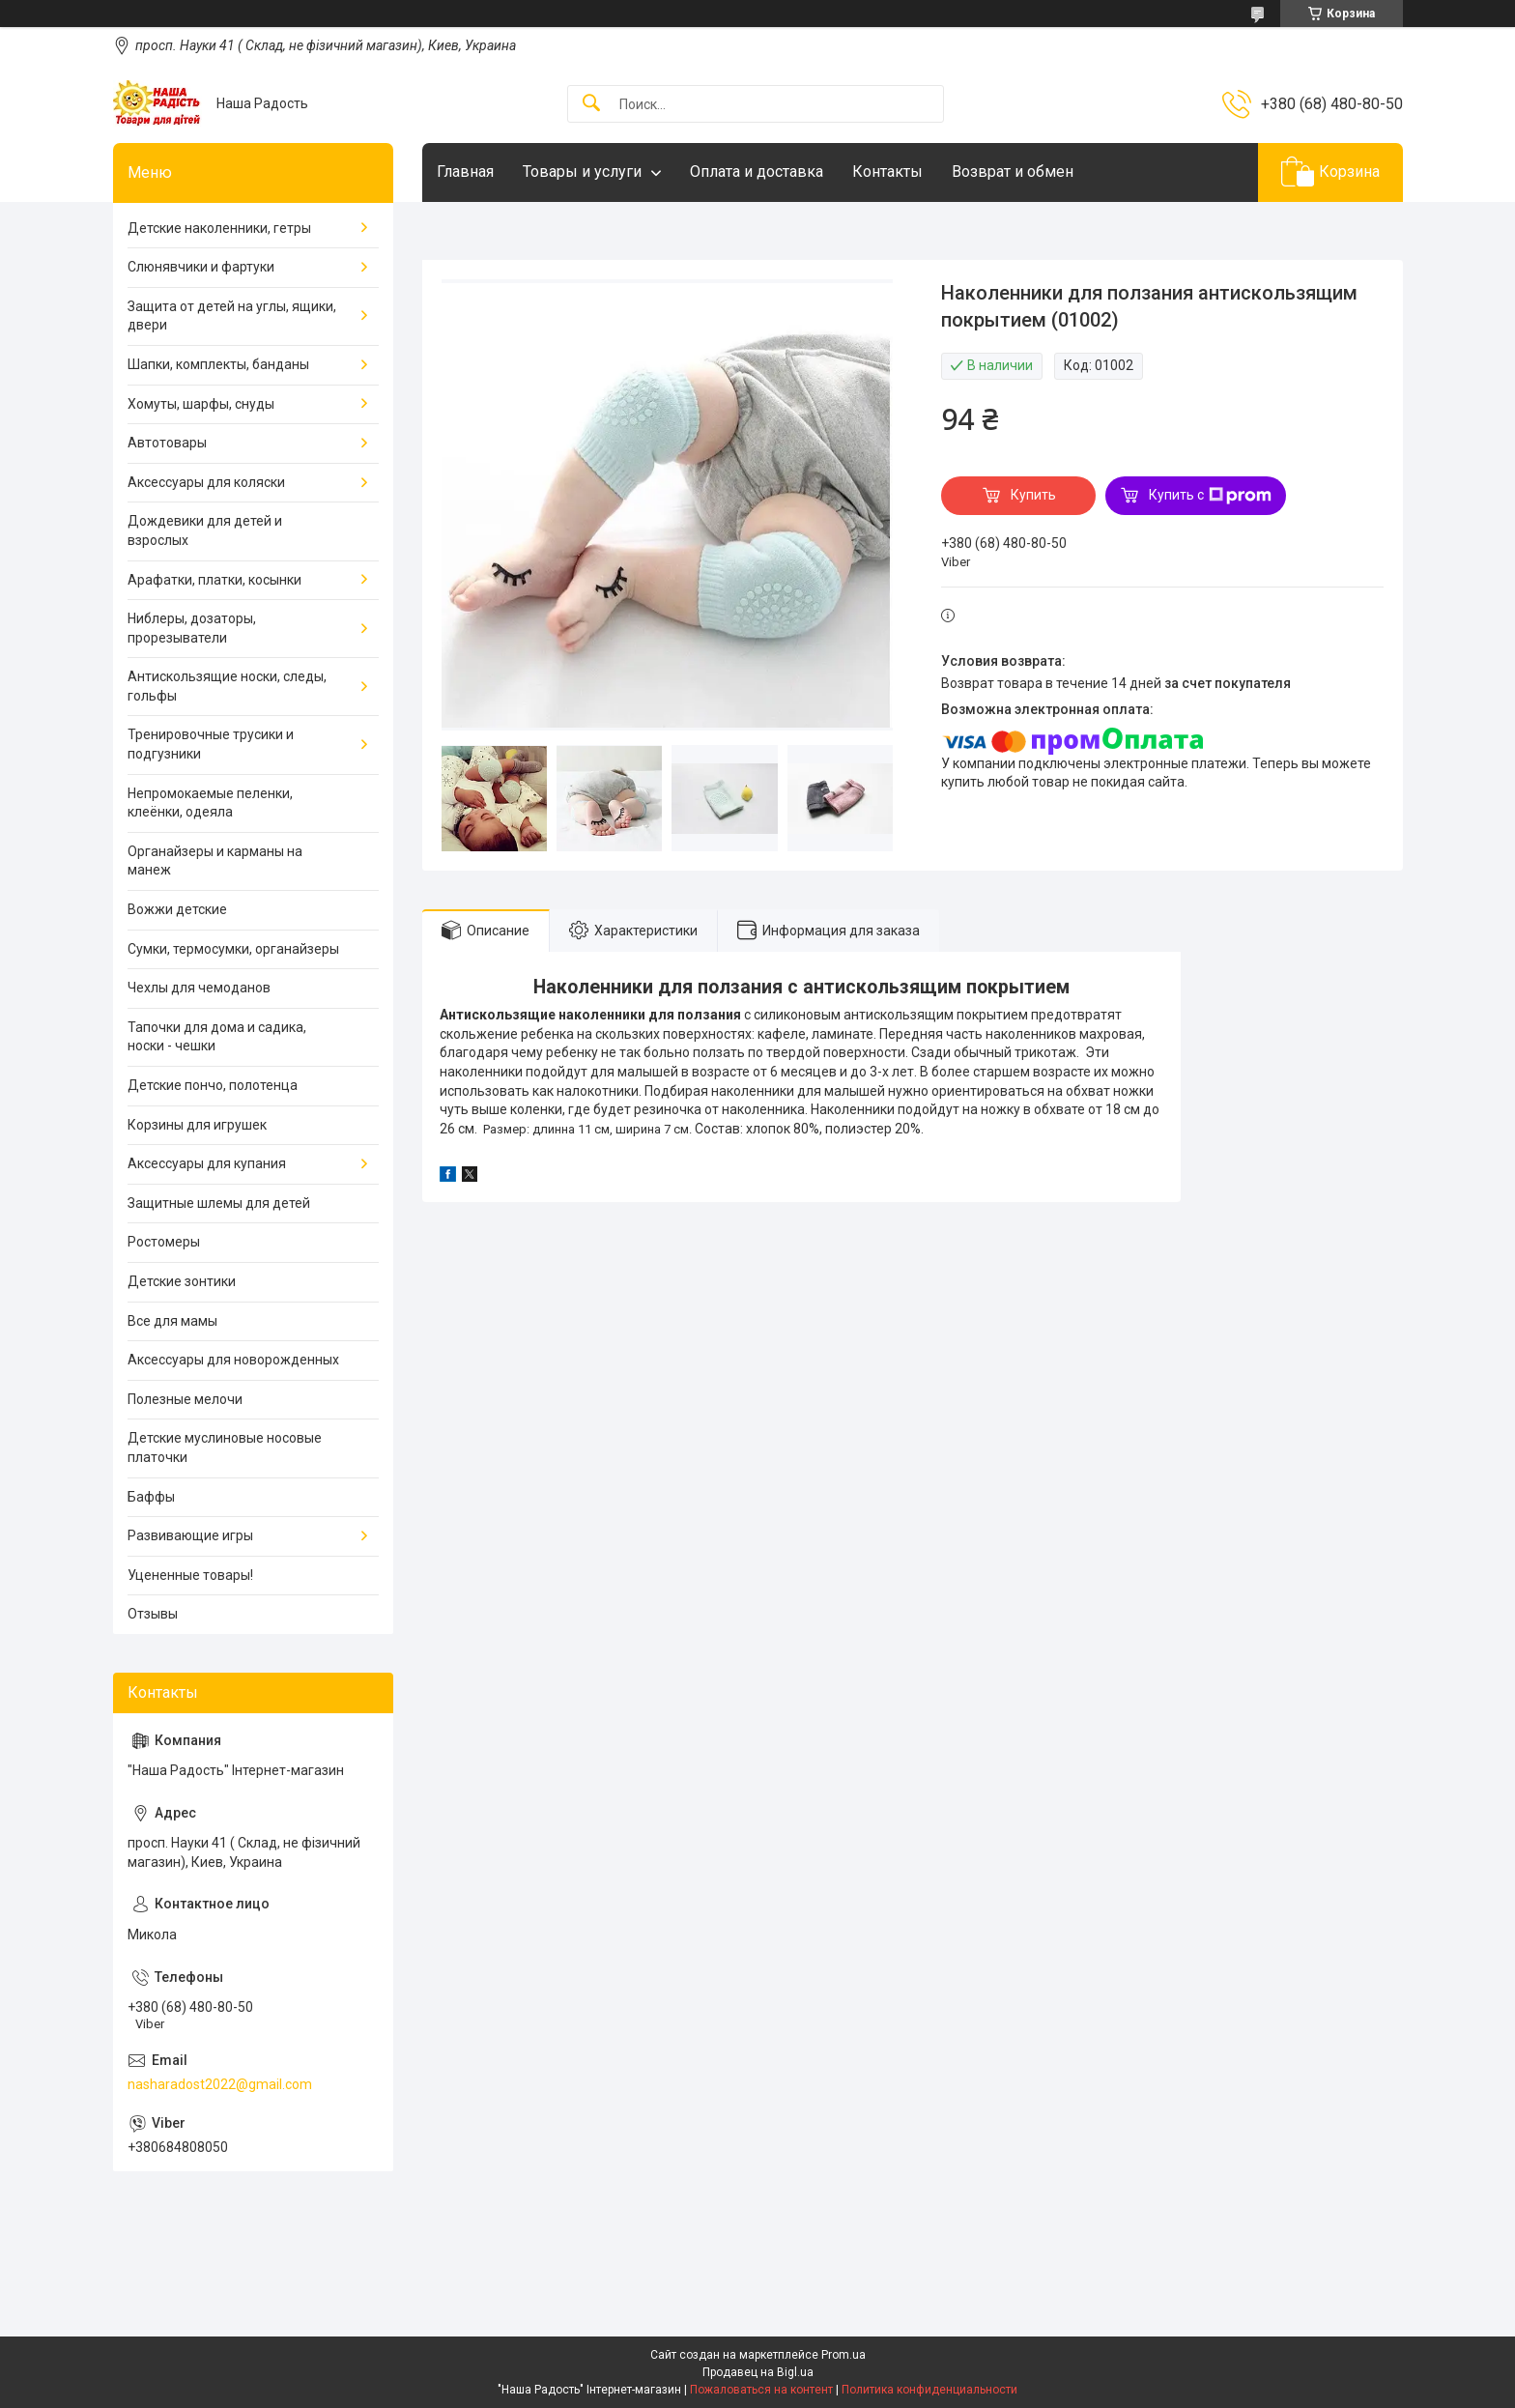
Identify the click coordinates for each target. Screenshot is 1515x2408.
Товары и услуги (582, 171)
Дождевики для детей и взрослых (205, 530)
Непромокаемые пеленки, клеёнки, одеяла (210, 803)
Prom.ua (843, 2355)
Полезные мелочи (185, 1399)
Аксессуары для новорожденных (233, 1359)
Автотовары (167, 442)
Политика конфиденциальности (929, 2389)
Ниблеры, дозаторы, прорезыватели (192, 628)
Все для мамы (172, 1321)
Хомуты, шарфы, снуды (201, 404)
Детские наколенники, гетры (219, 228)
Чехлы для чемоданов (199, 987)
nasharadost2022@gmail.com (220, 2084)
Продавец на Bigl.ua (758, 2372)
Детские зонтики (182, 1281)
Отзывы (153, 1613)
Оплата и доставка (756, 171)
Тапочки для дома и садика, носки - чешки (217, 1036)
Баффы (151, 1497)
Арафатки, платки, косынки (214, 580)
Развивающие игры (190, 1535)
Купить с (1210, 495)
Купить (1033, 494)
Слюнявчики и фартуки (201, 266)
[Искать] (591, 104)
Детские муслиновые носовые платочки (225, 1447)
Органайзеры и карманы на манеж (215, 861)
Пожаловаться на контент (761, 2389)
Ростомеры (164, 1241)
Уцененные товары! (190, 1575)
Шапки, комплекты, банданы (218, 364)
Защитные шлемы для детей (219, 1203)
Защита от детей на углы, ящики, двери (232, 316)
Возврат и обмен (1012, 171)
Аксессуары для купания (207, 1163)
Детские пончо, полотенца (213, 1085)
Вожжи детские (177, 909)
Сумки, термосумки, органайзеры (233, 949)
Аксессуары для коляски (206, 482)
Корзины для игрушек (197, 1124)
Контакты (887, 171)
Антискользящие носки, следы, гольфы (227, 686)
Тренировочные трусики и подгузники (211, 744)
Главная (465, 171)
